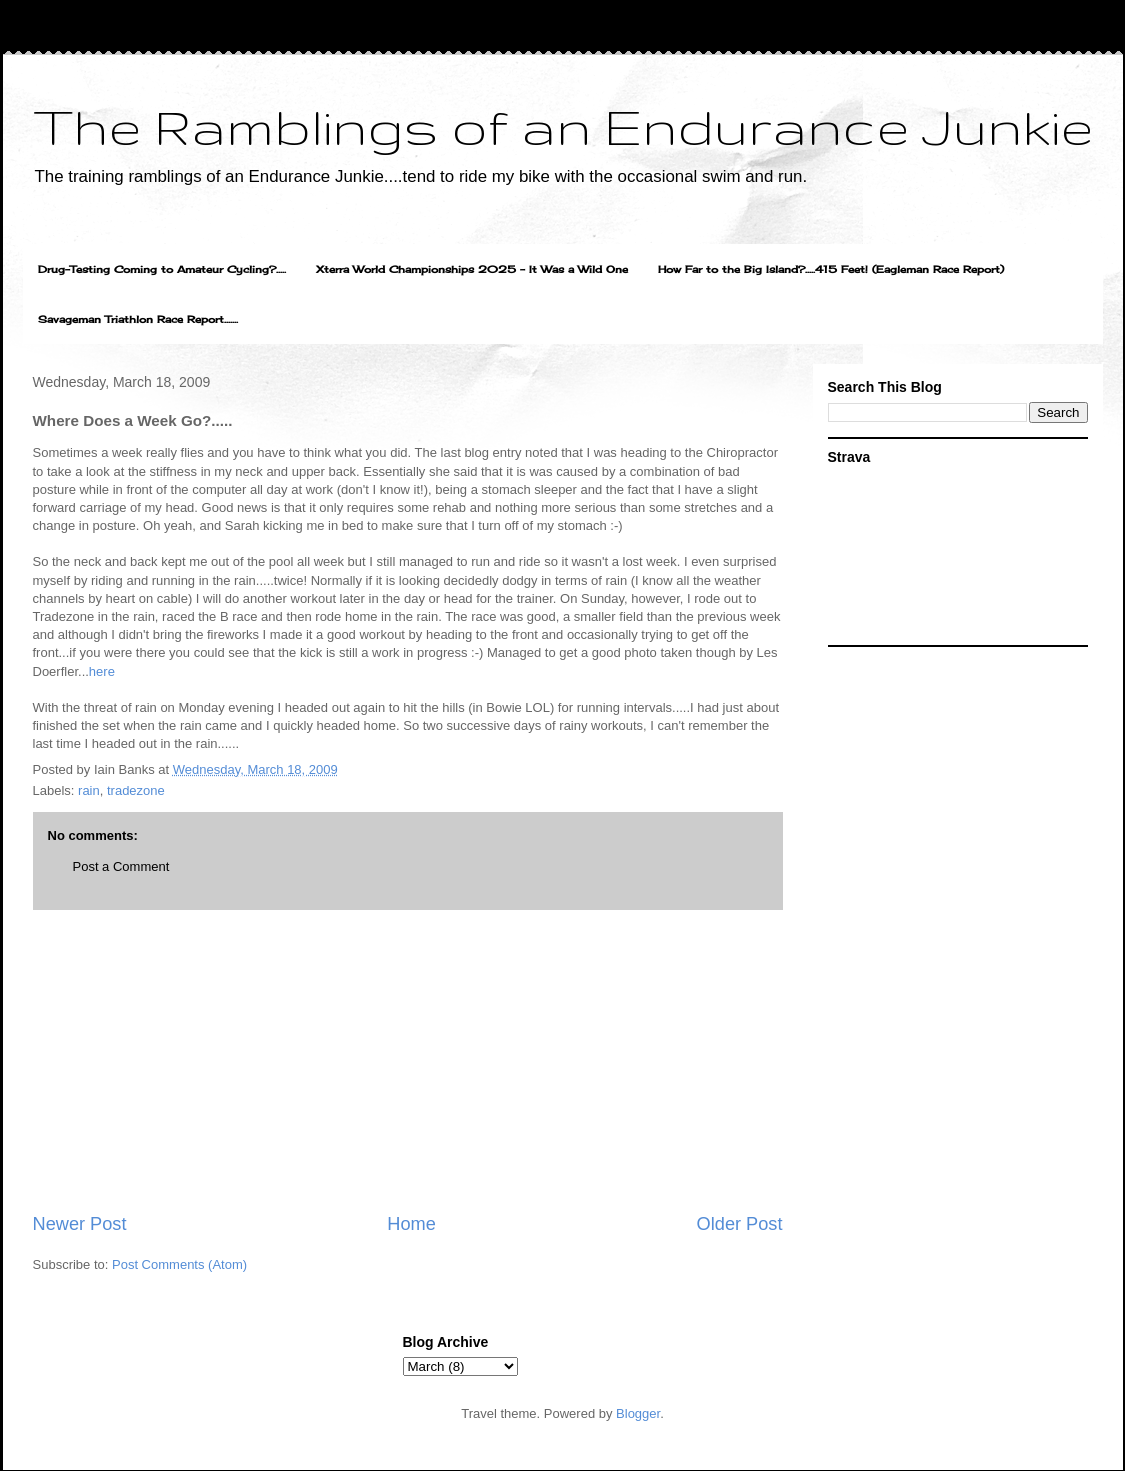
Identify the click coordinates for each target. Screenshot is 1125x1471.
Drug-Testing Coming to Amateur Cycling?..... (162, 269)
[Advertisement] (408, 1061)
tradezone (136, 790)
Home (411, 1224)
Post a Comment (121, 866)
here (102, 671)
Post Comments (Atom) (179, 1264)
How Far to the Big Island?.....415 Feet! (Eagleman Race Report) (831, 269)
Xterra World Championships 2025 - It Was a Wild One (472, 269)
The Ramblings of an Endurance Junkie (563, 126)
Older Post (740, 1224)
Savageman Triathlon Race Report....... (138, 319)
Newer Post (80, 1224)
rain (89, 790)
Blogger (638, 1413)
